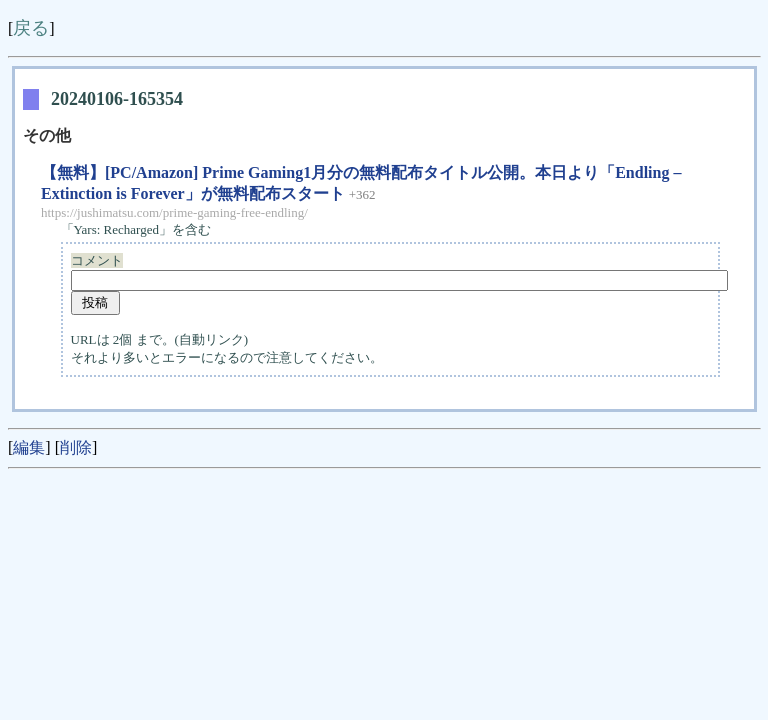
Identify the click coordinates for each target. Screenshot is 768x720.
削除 (76, 447)
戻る (31, 28)
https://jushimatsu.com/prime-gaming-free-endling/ (174, 212)
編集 (29, 447)
